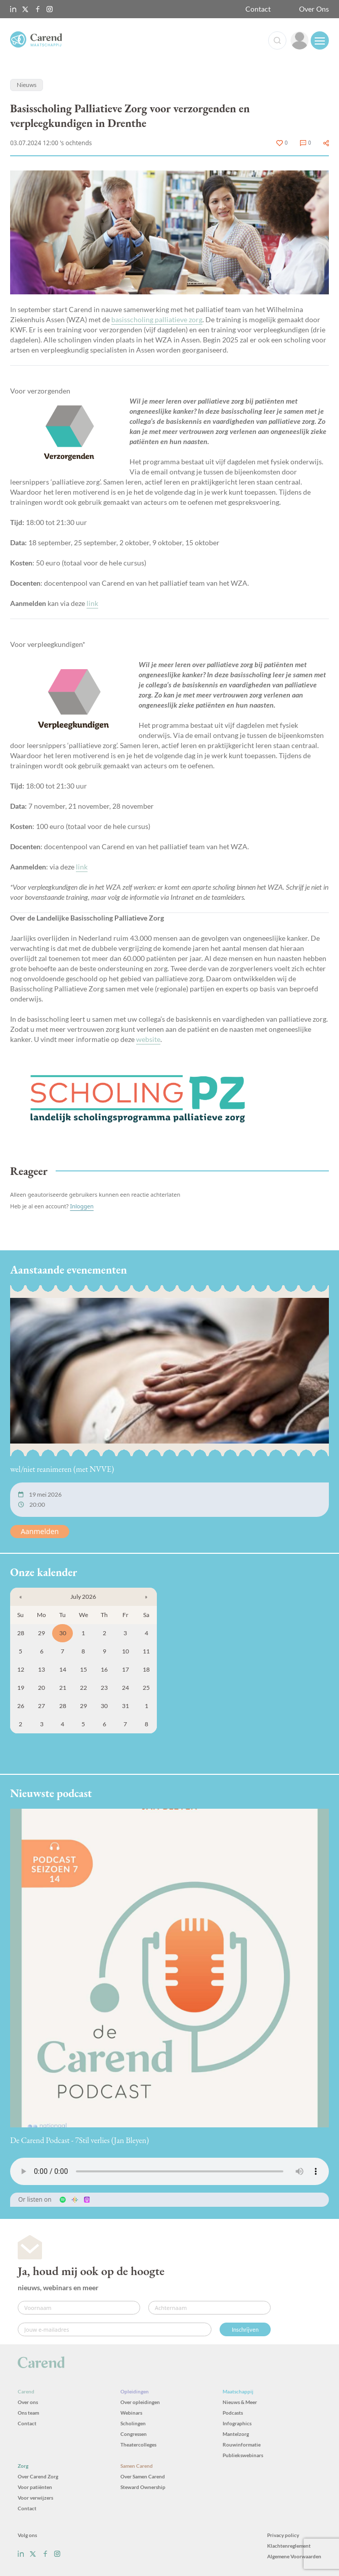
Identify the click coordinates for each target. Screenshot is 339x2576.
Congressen (133, 2434)
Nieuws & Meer (240, 2402)
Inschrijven (245, 2329)
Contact (258, 9)
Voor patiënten (35, 2487)
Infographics (237, 2423)
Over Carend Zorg (38, 2476)
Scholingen (133, 2423)
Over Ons (314, 9)
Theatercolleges (138, 2444)
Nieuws (26, 85)
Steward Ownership (142, 2487)
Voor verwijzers (35, 2498)
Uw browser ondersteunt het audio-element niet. (169, 2171)
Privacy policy (283, 2535)
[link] (299, 40)
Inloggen (82, 1206)
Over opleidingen (140, 2402)
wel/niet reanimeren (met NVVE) (62, 1469)
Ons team (28, 2413)
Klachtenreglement (289, 2546)
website (148, 1039)
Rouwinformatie (242, 2444)
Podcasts (233, 2413)
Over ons (28, 2402)
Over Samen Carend (142, 2476)
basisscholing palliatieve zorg (156, 319)
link (92, 603)
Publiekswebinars (243, 2455)
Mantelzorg (236, 2434)
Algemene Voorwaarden (294, 2556)
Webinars (131, 2413)
